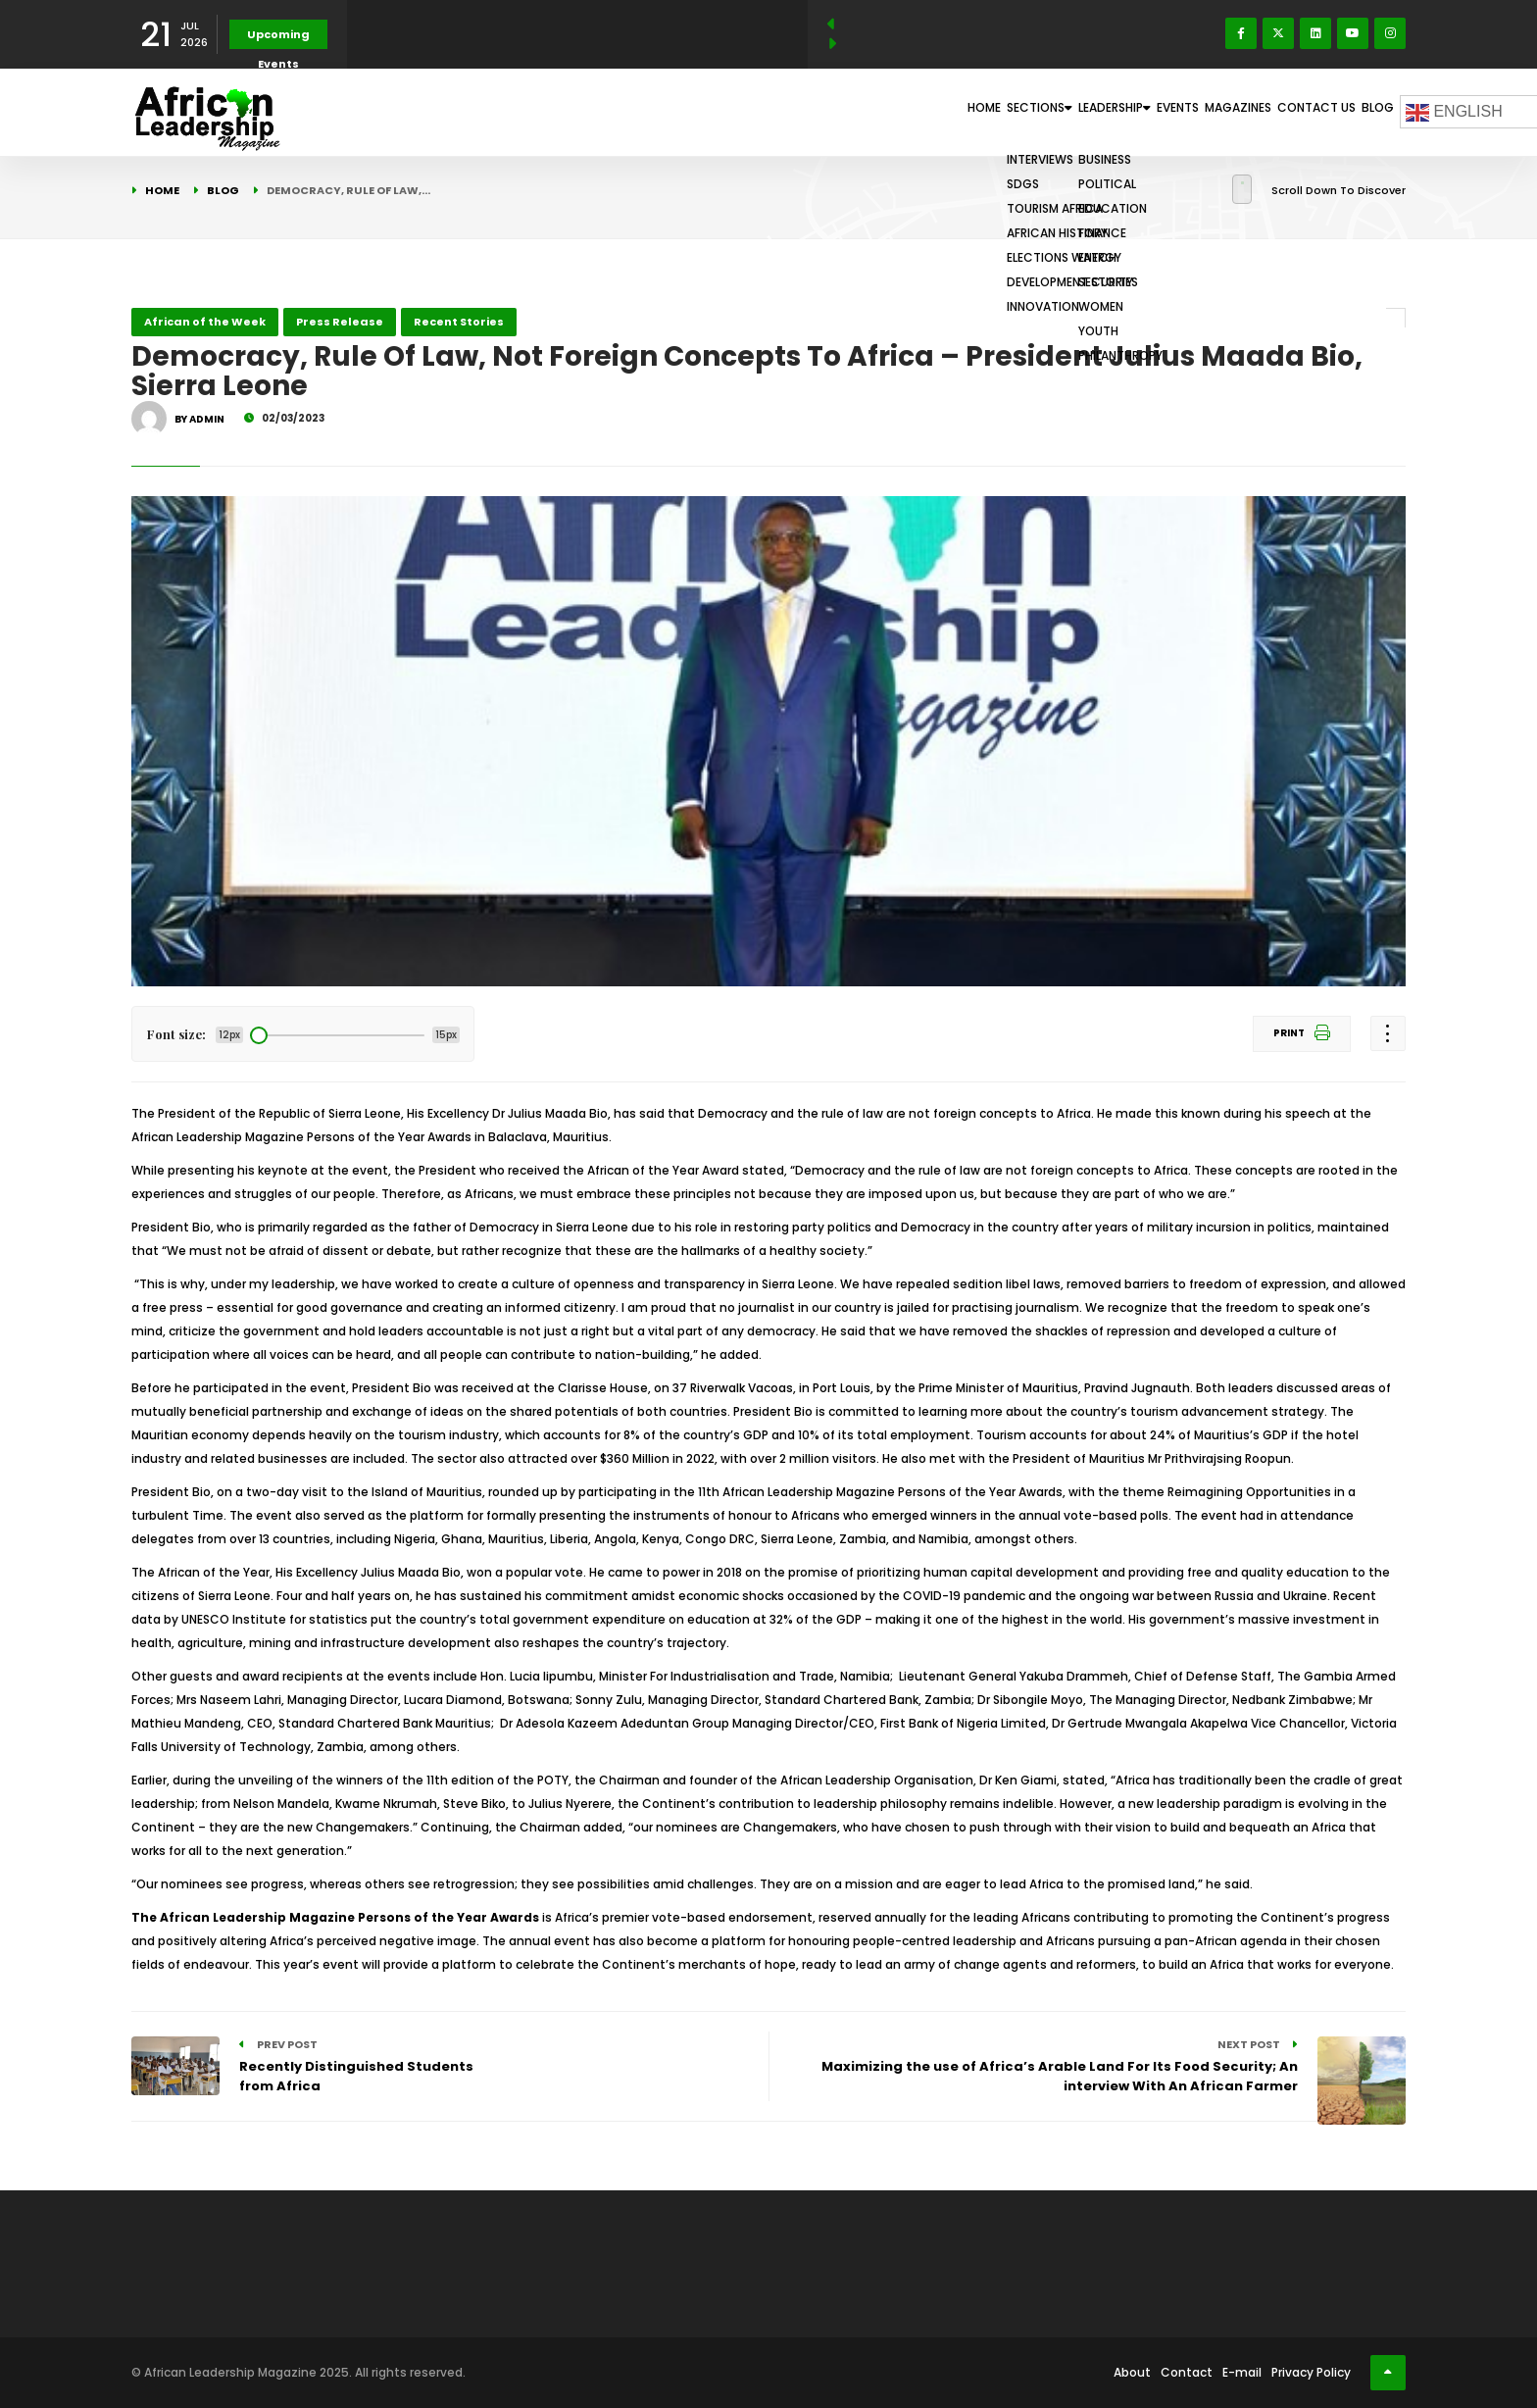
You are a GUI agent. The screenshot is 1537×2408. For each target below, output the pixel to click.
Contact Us (1285, 112)
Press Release (339, 321)
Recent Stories (459, 321)
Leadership (1010, 112)
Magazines (1185, 112)
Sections (904, 112)
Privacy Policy (1311, 2372)
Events (1101, 112)
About (1132, 2372)
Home (822, 112)
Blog (1367, 112)
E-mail (1242, 2372)
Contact (1187, 2372)
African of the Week (205, 321)
